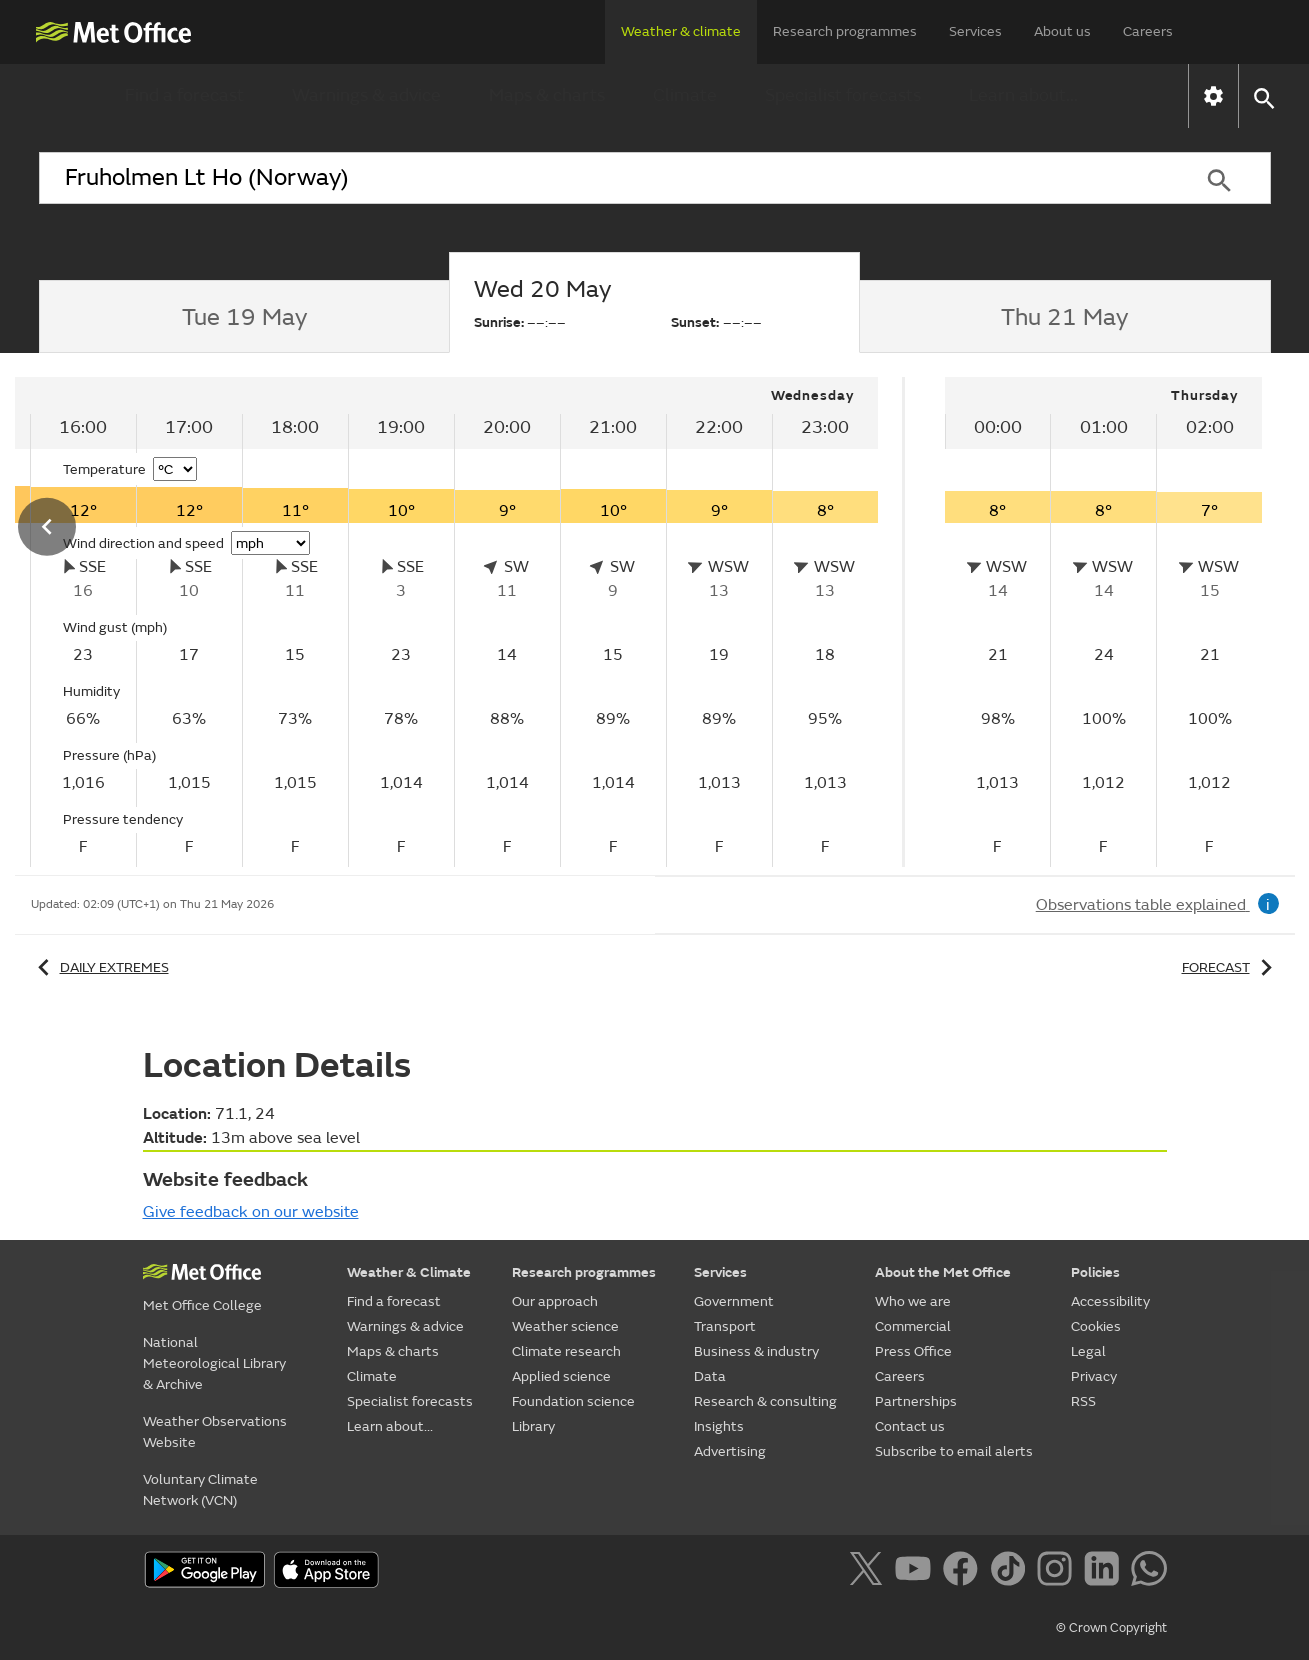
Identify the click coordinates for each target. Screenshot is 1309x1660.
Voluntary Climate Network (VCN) (200, 1490)
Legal (1088, 1351)
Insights (719, 1426)
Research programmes (845, 31)
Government (734, 1301)
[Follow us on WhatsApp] (1148, 1572)
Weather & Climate (409, 1272)
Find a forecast (184, 95)
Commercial (913, 1326)
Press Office (913, 1351)
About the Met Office (943, 1272)
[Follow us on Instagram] (1058, 1572)
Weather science (565, 1326)
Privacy (1094, 1376)
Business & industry (756, 1351)
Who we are (913, 1301)
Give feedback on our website (251, 1212)
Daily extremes (100, 967)
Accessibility (1110, 1301)
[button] (1263, 96)
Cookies (1096, 1326)
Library (533, 1426)
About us (1062, 31)
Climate (685, 95)
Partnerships (916, 1401)
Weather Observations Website (215, 1432)
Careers (1148, 31)
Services (975, 31)
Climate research (566, 1351)
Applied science (561, 1376)
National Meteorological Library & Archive (214, 1363)
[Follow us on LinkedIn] (1105, 1572)
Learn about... (1023, 95)
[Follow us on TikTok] (1011, 1572)
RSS (1083, 1401)
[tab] (244, 317)
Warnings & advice (366, 95)
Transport (725, 1326)
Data (710, 1376)
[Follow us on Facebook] (964, 1572)
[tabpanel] (1104, 622)
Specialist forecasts (843, 95)
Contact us (910, 1426)
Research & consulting (765, 1401)
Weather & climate (681, 31)
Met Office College (202, 1305)
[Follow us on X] (869, 1572)
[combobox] (604, 178)
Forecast (1230, 967)
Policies (1095, 1272)
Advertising (730, 1451)
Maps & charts (547, 95)
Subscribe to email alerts (954, 1451)
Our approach (555, 1301)
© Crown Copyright (1111, 1628)
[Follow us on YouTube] (916, 1572)
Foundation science (573, 1401)
